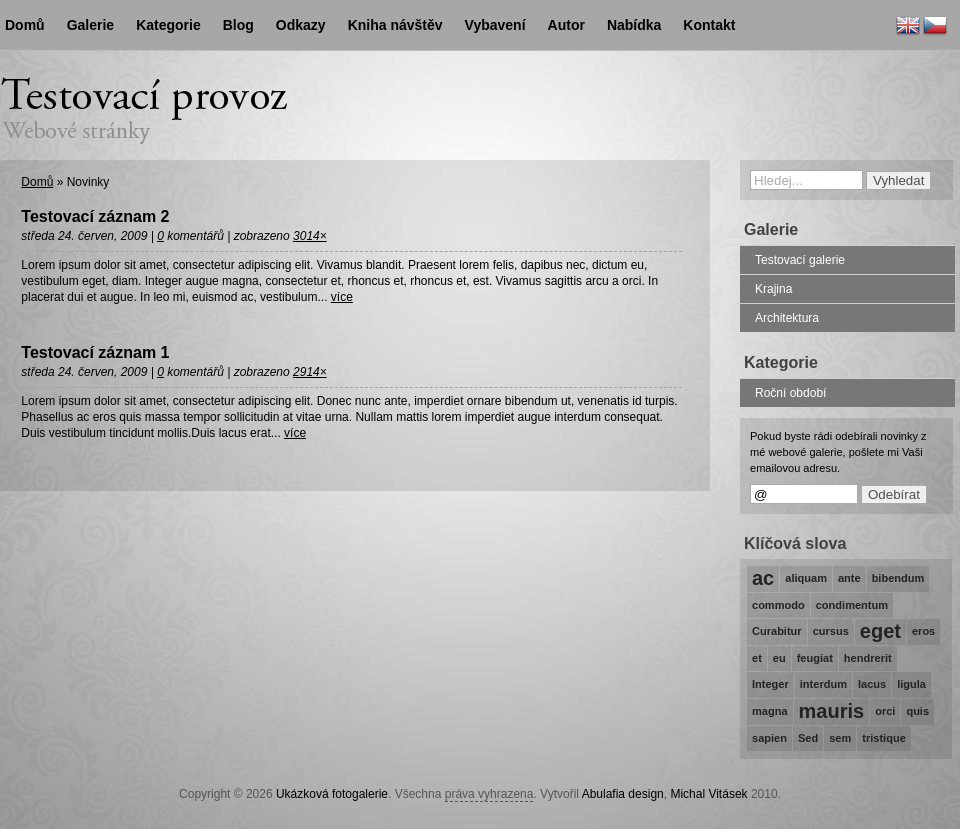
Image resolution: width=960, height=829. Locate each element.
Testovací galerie (800, 260)
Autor (566, 25)
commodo (778, 605)
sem (840, 738)
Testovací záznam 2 (95, 216)
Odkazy (301, 25)
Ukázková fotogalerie (332, 794)
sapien (769, 738)
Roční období (790, 393)
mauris (832, 711)
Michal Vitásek (708, 794)
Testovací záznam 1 (95, 352)
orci (885, 711)
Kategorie (168, 25)
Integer (770, 684)
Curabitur (777, 631)
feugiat (815, 658)
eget (880, 631)
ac (763, 578)
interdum (823, 684)
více (342, 297)
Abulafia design (623, 794)
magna (770, 711)
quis (917, 711)
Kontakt (709, 25)
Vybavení (495, 25)
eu (779, 658)
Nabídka (634, 25)
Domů (37, 182)
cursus (831, 631)
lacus (872, 684)
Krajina (773, 289)
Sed (808, 738)
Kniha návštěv (395, 25)
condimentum (852, 605)
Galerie (90, 25)
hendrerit (868, 658)
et (757, 658)
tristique (884, 738)
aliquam (806, 578)
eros (923, 631)
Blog (238, 25)
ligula (911, 684)
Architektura (787, 318)
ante (849, 578)
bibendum (898, 578)
